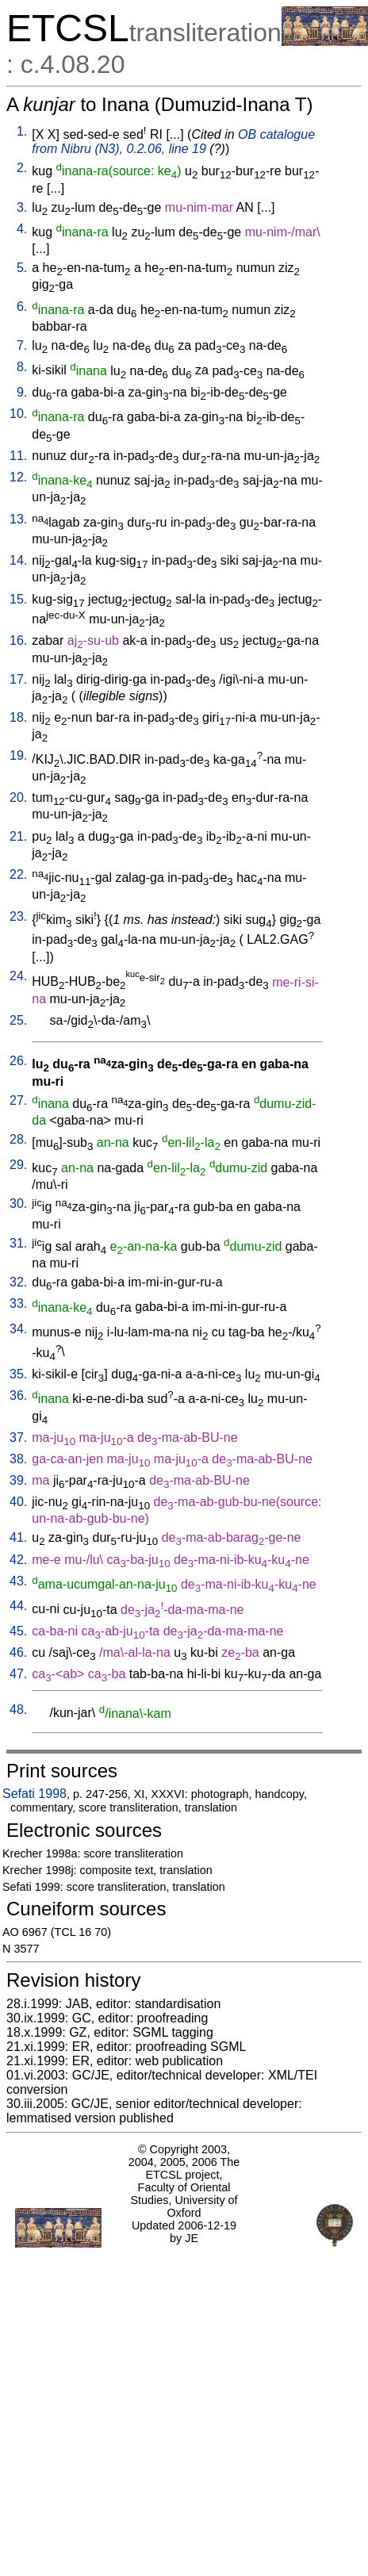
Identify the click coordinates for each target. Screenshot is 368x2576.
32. (18, 1282)
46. (18, 1652)
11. (18, 455)
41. (18, 1537)
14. (18, 560)
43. (18, 1581)
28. (18, 1139)
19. (18, 755)
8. (22, 367)
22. (18, 874)
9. (22, 392)
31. (18, 1243)
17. (18, 679)
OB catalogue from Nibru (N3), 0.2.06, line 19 (173, 141)
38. (18, 1459)
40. (18, 1501)
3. (22, 207)
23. (18, 916)
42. (18, 1559)
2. (22, 167)
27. (18, 1100)
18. (18, 717)
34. (18, 1329)
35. (18, 1374)
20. (18, 797)
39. (18, 1480)
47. (18, 1674)
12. (18, 477)
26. (18, 1061)
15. (18, 599)
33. (18, 1303)
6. (22, 306)
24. (18, 976)
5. (22, 267)
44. (18, 1605)
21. (18, 836)
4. (22, 229)
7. (22, 345)
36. (18, 1395)
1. (22, 131)
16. (18, 640)
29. (18, 1164)
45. (18, 1631)
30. (18, 1203)
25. (18, 1020)
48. (18, 1709)
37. (18, 1437)
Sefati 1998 (34, 1793)
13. (18, 519)
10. (18, 413)
